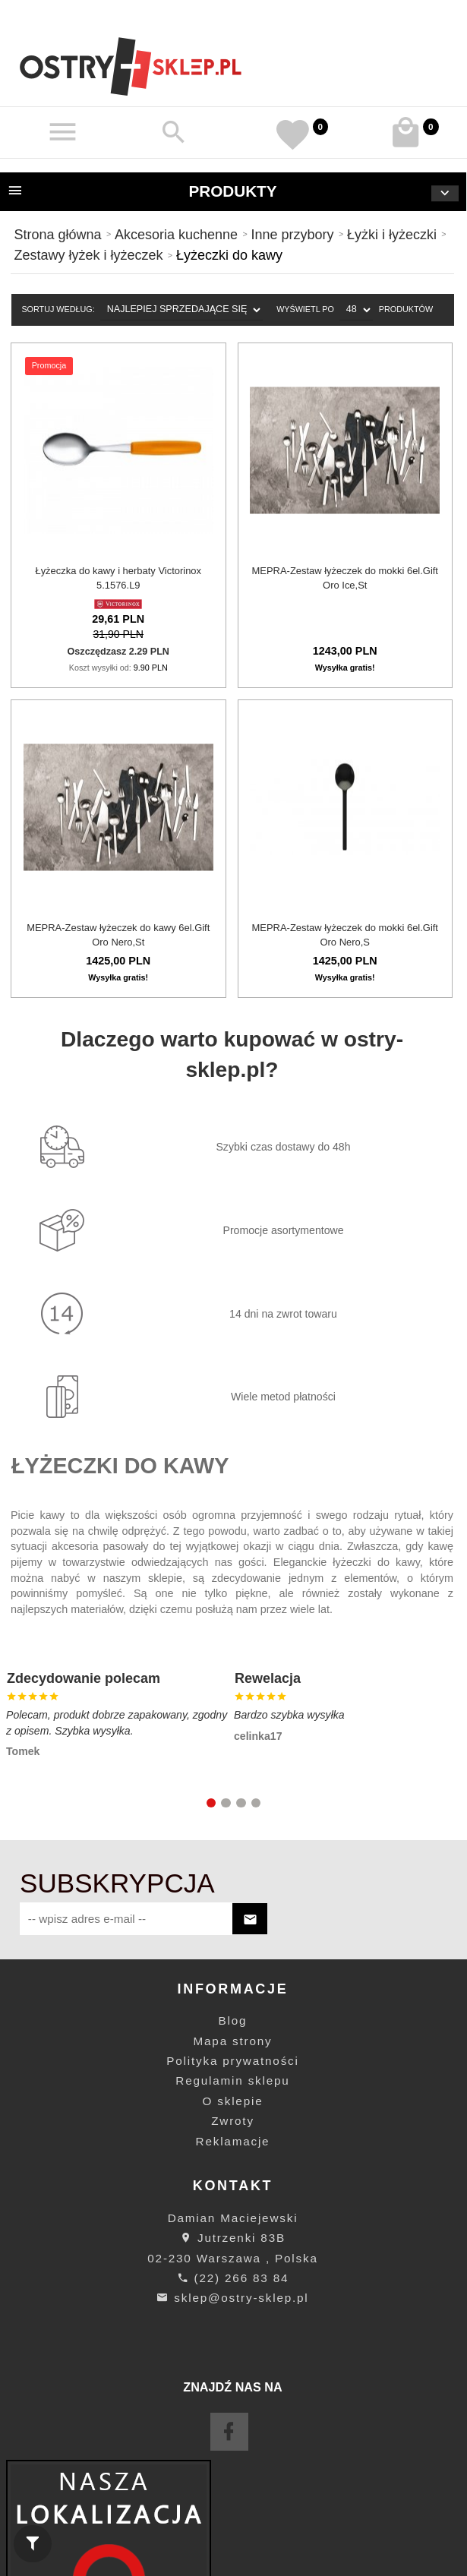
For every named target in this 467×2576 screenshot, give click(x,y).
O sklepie (233, 2101)
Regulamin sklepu (232, 2080)
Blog (233, 2020)
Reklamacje (233, 2141)
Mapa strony (233, 2041)
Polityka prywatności (232, 2060)
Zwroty (232, 2120)
